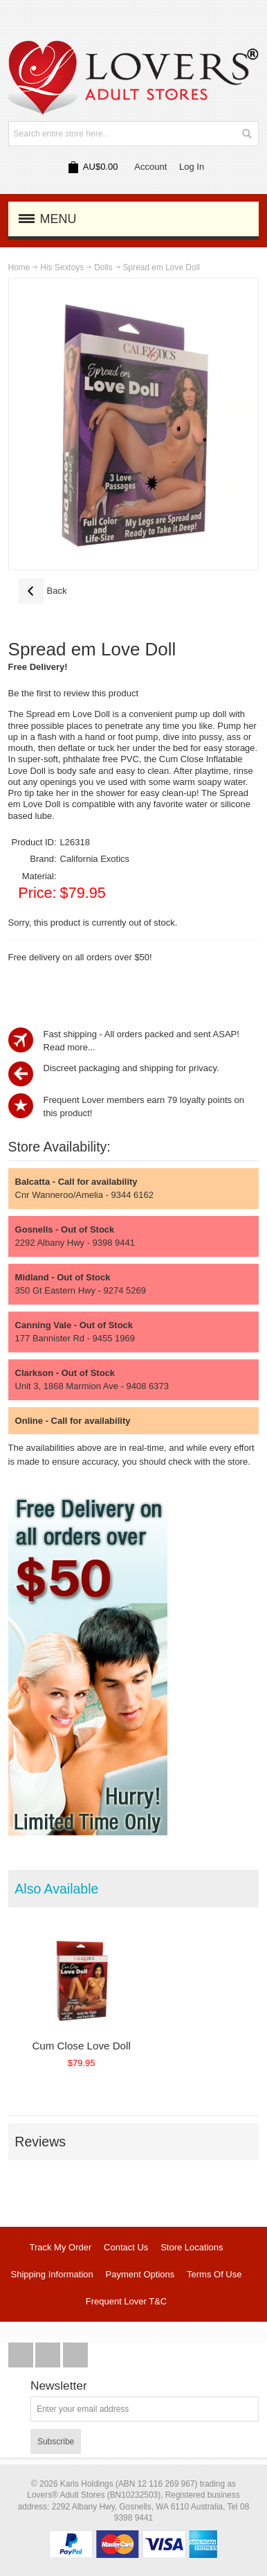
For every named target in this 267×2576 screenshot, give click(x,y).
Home (19, 267)
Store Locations (191, 2247)
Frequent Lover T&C (126, 2301)
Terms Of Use (214, 2274)
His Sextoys (62, 267)
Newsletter (58, 2386)
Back (43, 591)
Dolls (103, 267)
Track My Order (60, 2247)
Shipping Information (51, 2274)
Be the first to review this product (73, 693)
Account (150, 166)
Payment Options (140, 2274)
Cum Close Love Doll (81, 2046)
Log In (191, 166)
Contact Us (126, 2247)
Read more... (69, 1047)
